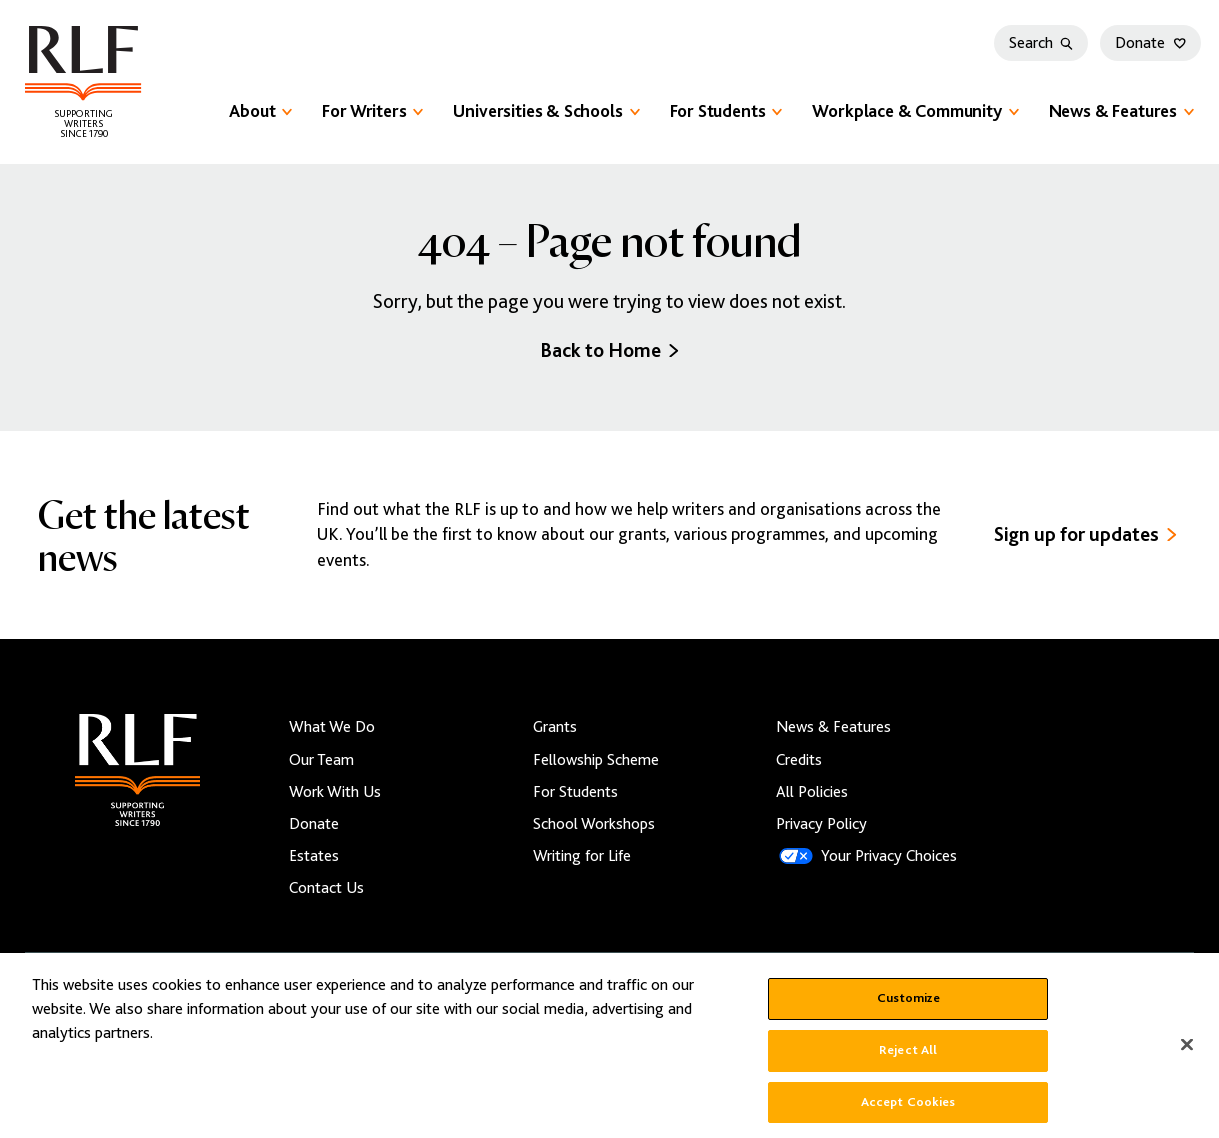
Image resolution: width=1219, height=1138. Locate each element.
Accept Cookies (908, 1112)
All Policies (812, 792)
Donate (1150, 43)
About (260, 111)
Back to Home (609, 350)
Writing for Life (582, 856)
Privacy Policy (821, 824)
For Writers (372, 111)
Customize (908, 1009)
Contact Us (326, 888)
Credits (799, 760)
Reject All (908, 1060)
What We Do (332, 727)
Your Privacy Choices (889, 856)
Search (1041, 43)
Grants (555, 727)
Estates (314, 856)
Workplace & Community (915, 111)
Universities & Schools (546, 111)
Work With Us (335, 792)
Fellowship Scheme (596, 760)
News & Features (1121, 111)
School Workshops (594, 824)
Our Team (321, 760)
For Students (726, 111)
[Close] (1187, 1056)
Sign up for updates (1085, 534)
